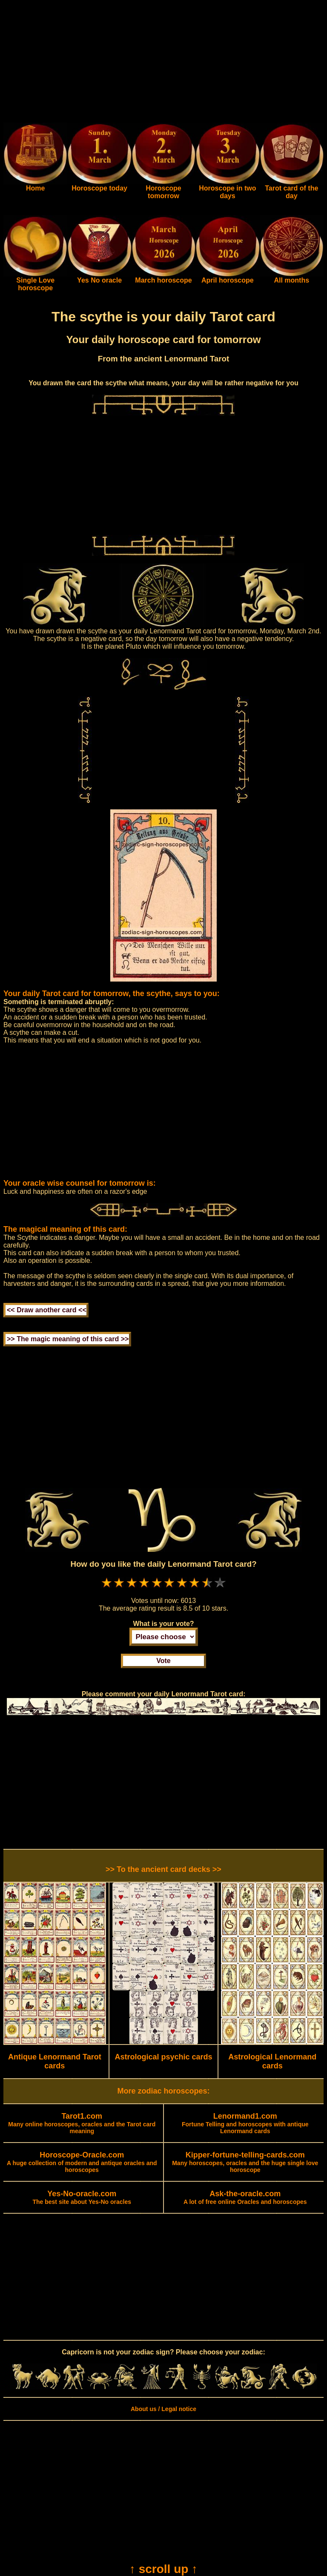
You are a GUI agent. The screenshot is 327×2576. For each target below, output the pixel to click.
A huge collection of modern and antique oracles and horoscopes (82, 2162)
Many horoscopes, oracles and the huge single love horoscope (245, 2162)
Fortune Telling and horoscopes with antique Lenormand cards (245, 2123)
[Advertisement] (163, 63)
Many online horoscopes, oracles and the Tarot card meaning (81, 2123)
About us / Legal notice (163, 2409)
